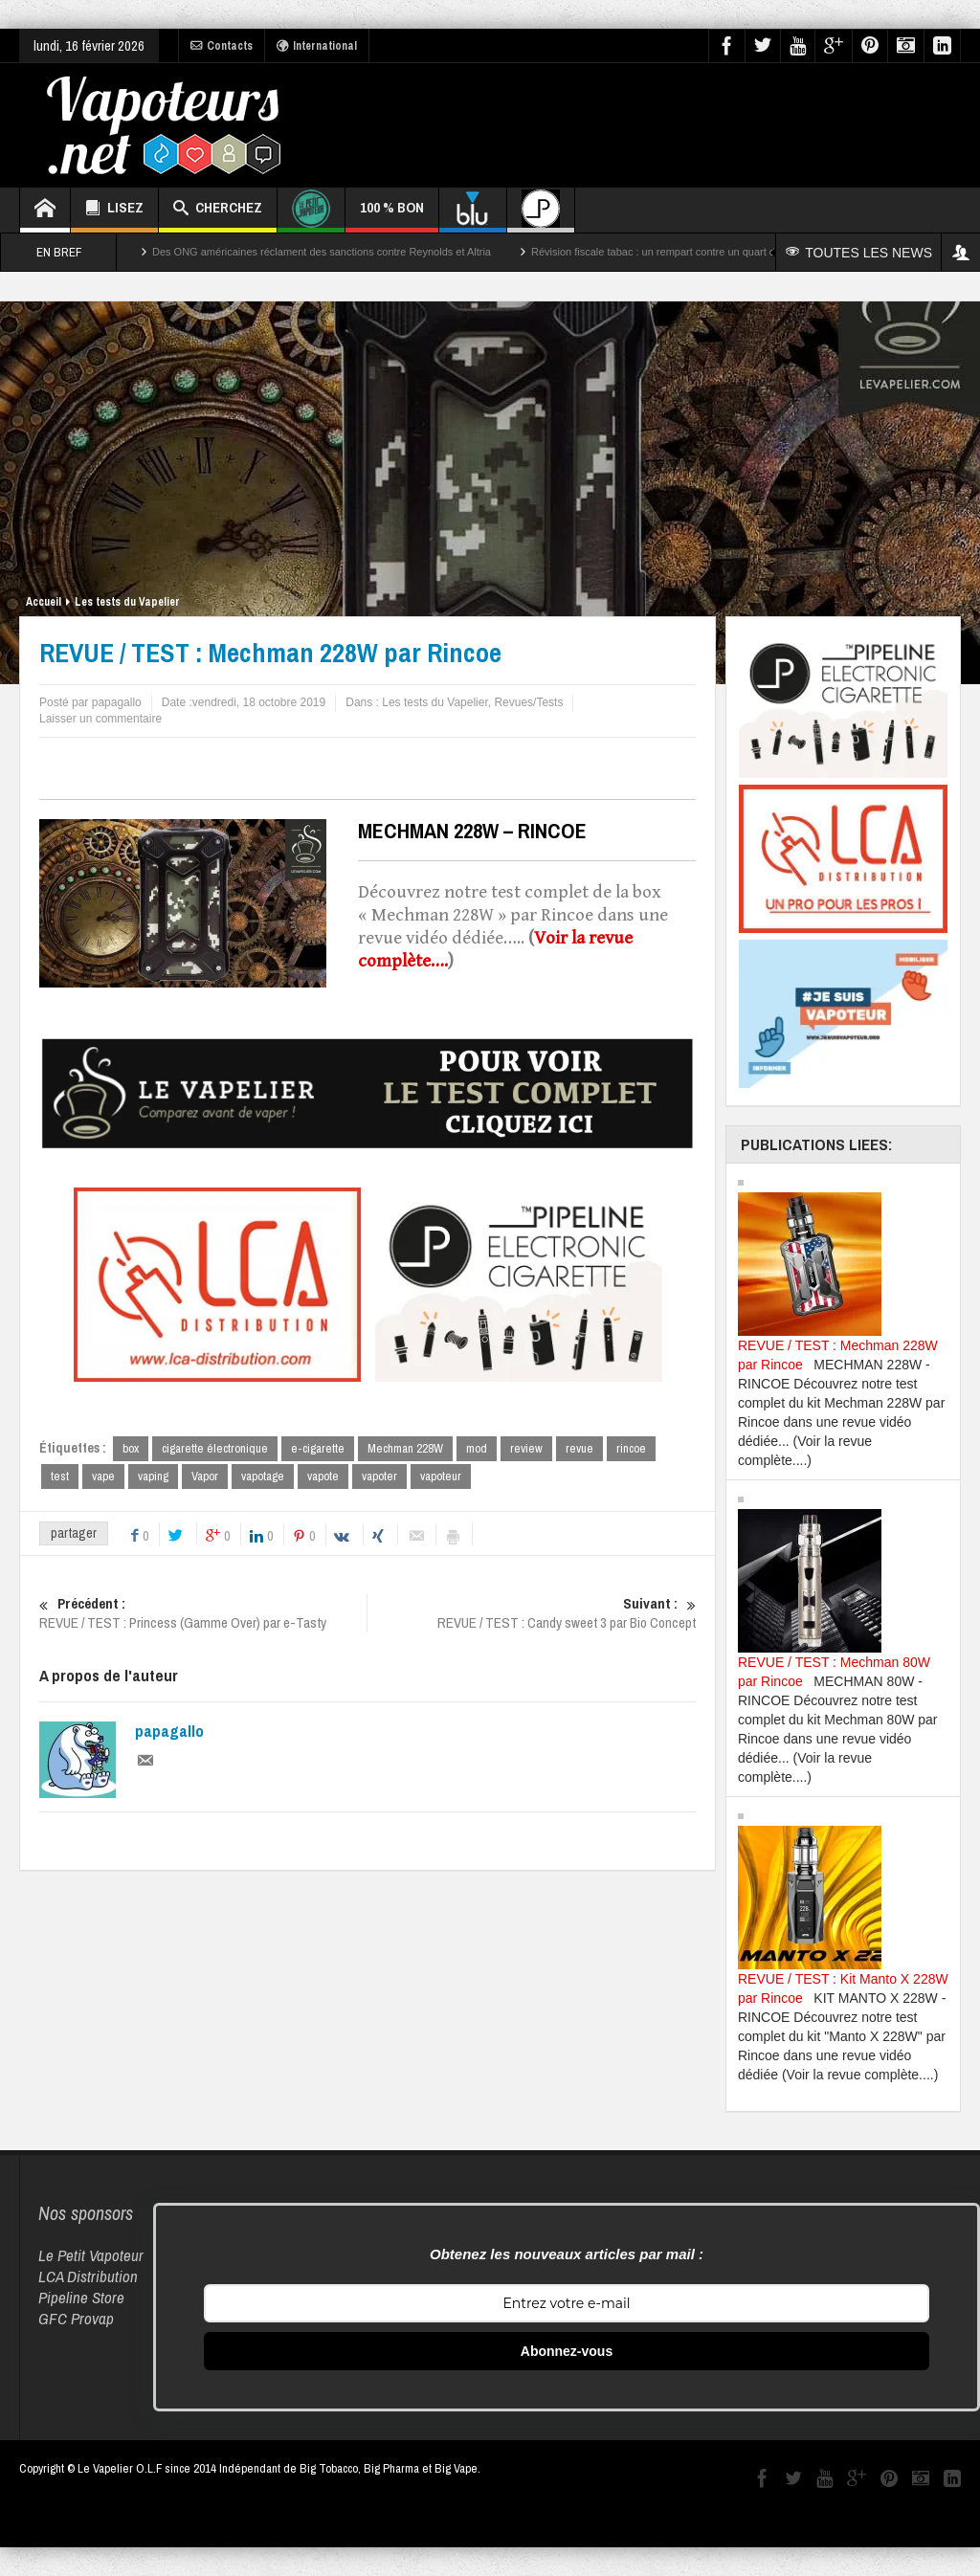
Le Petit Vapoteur (91, 2255)
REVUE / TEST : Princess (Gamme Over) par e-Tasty (203, 1613)
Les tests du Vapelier (127, 602)
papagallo (169, 1731)
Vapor (204, 1476)
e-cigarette (318, 1448)
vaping (153, 1476)
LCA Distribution (88, 2276)
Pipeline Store (81, 2297)
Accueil (43, 602)
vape (103, 1476)
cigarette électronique (215, 1448)
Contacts (221, 46)
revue (579, 1448)
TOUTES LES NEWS (859, 252)
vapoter (379, 1476)
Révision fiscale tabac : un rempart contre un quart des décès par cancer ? (705, 251)
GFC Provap (76, 2318)
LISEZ (114, 210)
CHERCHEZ (218, 210)
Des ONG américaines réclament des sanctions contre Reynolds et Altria (321, 251)
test (60, 1476)
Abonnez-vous (566, 2351)
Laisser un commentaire (100, 718)
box (130, 1448)
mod (476, 1448)
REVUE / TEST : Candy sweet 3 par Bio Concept (532, 1613)
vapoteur (440, 1476)
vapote (323, 1476)
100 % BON (391, 215)
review (526, 1448)
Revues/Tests (528, 702)
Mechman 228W (405, 1448)
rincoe (631, 1448)
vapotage (262, 1476)
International (317, 46)
